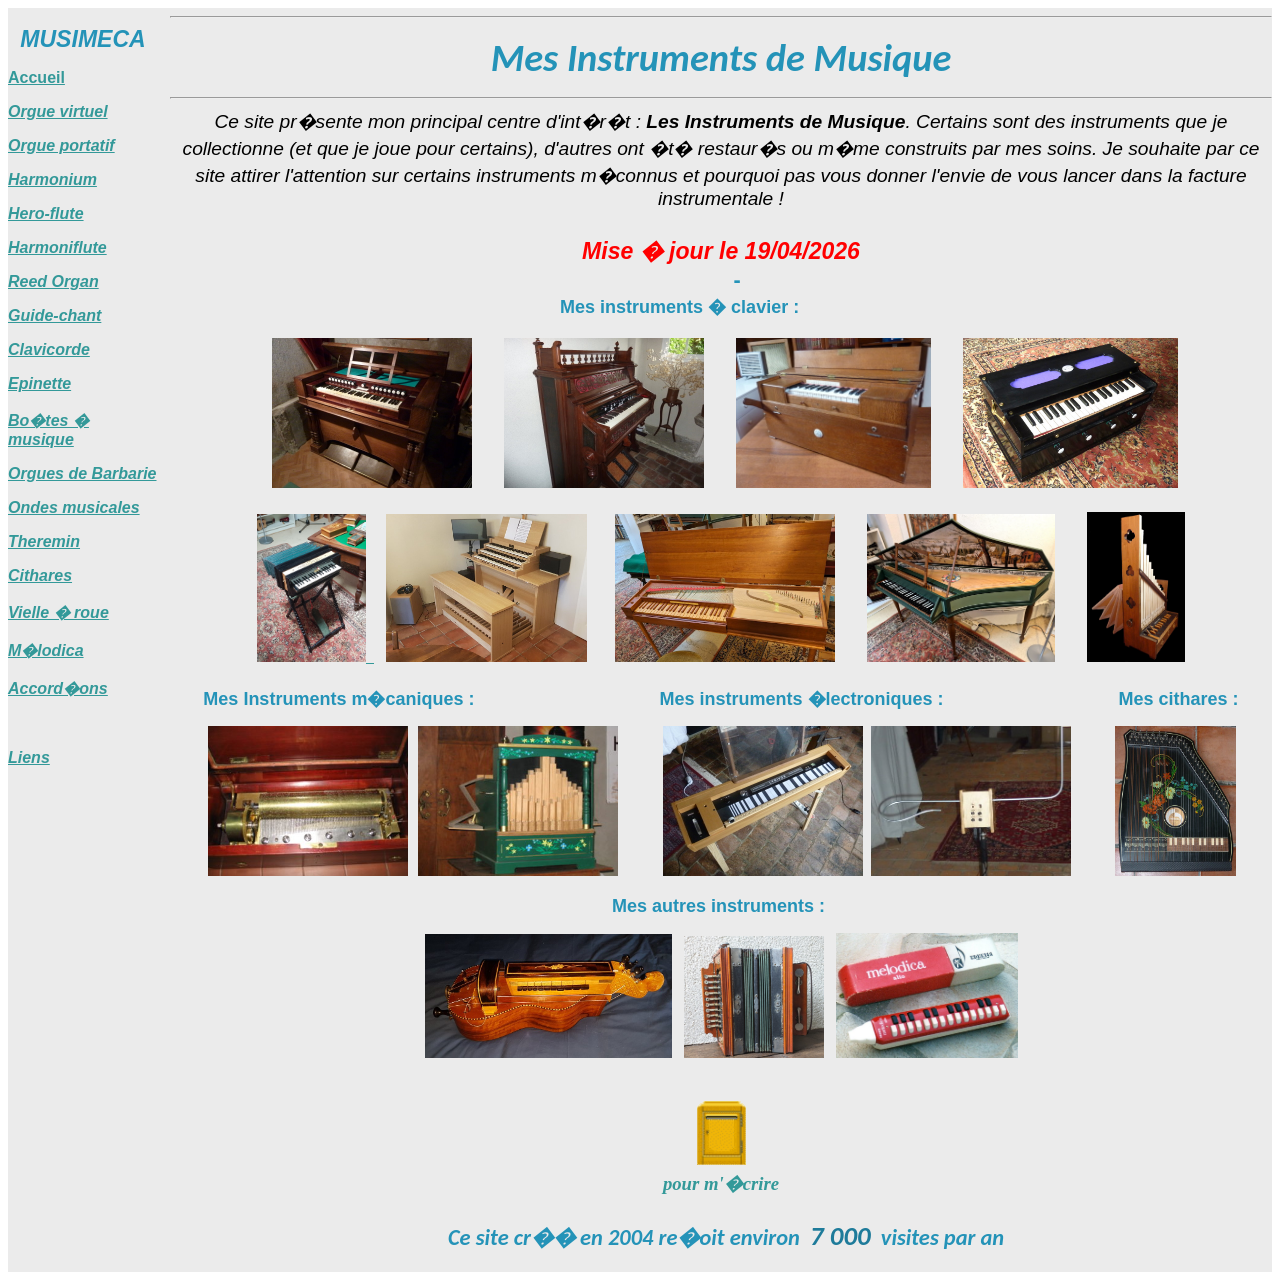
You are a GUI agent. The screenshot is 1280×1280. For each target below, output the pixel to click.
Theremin (44, 541)
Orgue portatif (61, 145)
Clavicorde (49, 349)
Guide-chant (54, 315)
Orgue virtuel (58, 111)
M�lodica (46, 650)
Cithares (40, 575)
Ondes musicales (74, 507)
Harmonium (52, 179)
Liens (29, 757)
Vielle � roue (58, 612)
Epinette (39, 383)
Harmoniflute (57, 247)
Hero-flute (46, 213)
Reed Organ (53, 281)
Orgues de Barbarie (82, 473)
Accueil (36, 77)
